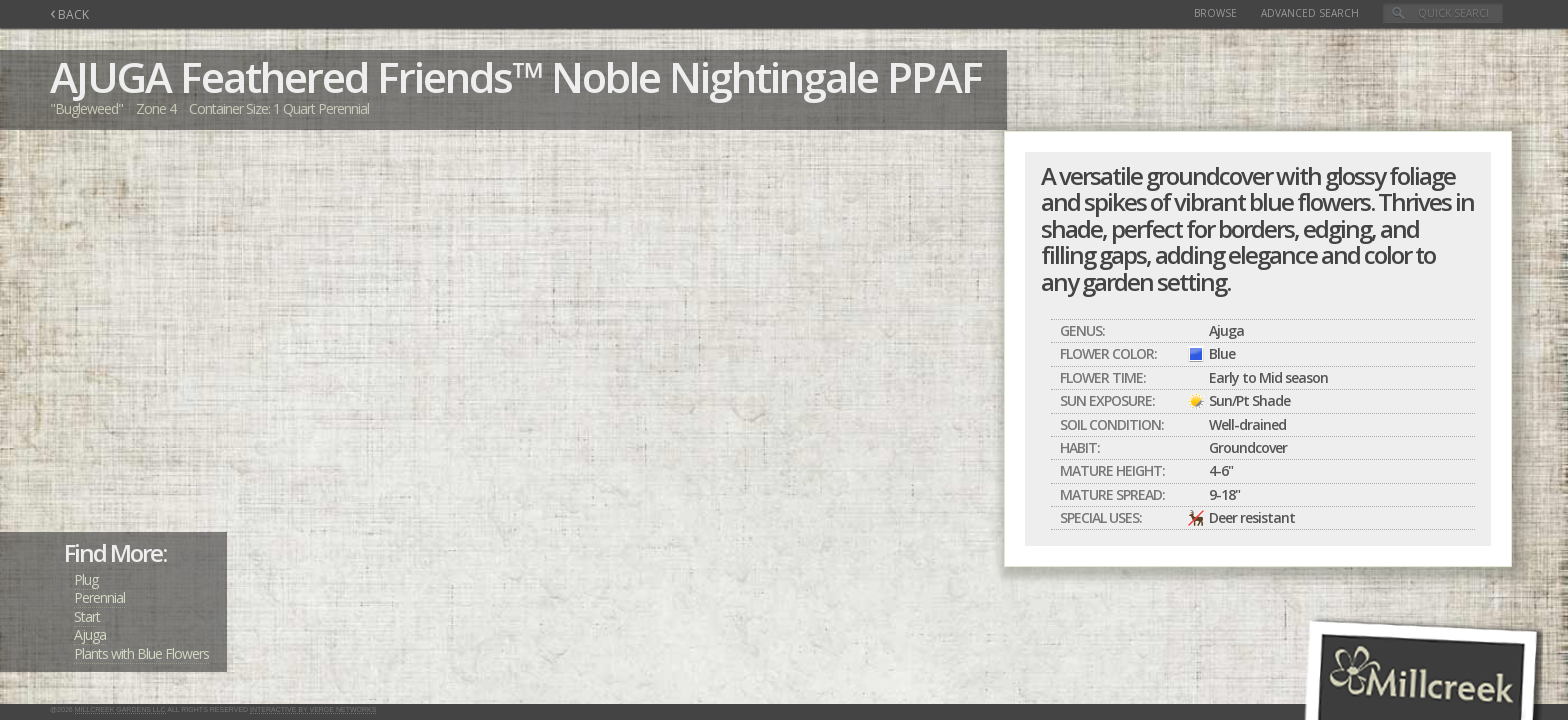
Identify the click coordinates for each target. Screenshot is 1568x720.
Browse (1215, 13)
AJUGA (110, 76)
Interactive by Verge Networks (313, 709)
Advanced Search (1310, 13)
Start (87, 616)
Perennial (99, 597)
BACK (69, 14)
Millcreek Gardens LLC (120, 709)
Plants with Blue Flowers (141, 653)
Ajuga (90, 634)
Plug (86, 579)
